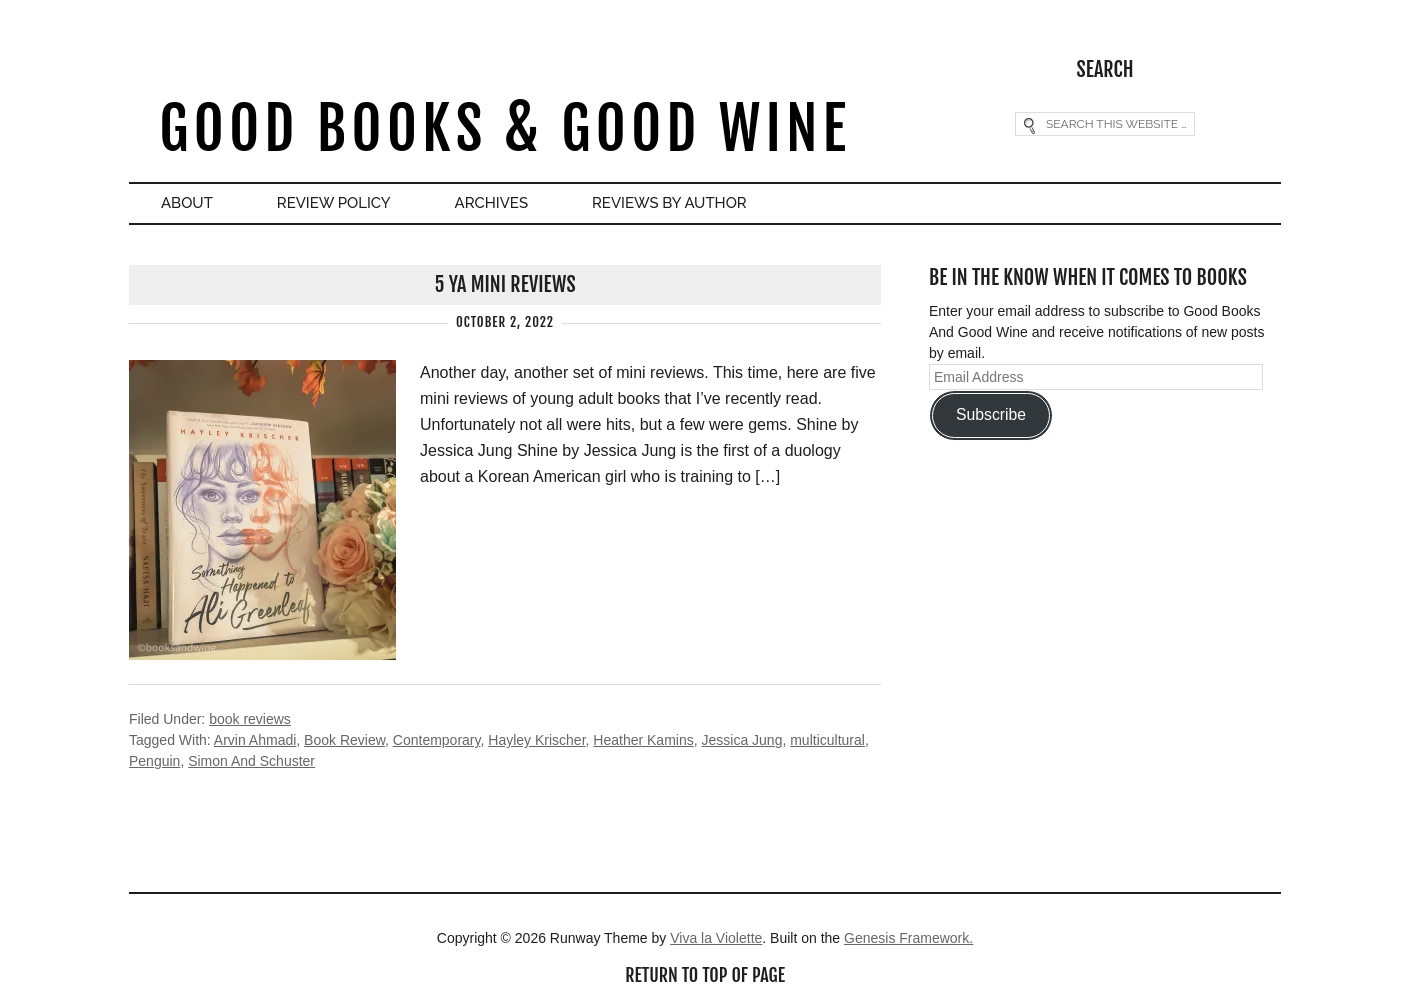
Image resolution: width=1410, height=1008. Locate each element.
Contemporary (437, 740)
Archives (491, 203)
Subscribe (991, 414)
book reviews (250, 719)
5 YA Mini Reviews (504, 284)
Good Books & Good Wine (504, 128)
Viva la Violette (716, 938)
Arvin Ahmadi (255, 740)
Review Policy (334, 203)
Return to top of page (705, 975)
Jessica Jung (741, 740)
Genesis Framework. (908, 938)
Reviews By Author (669, 203)
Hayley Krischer (536, 740)
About (187, 203)
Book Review (344, 740)
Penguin (154, 761)
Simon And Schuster (251, 761)
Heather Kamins (643, 740)
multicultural (827, 740)
